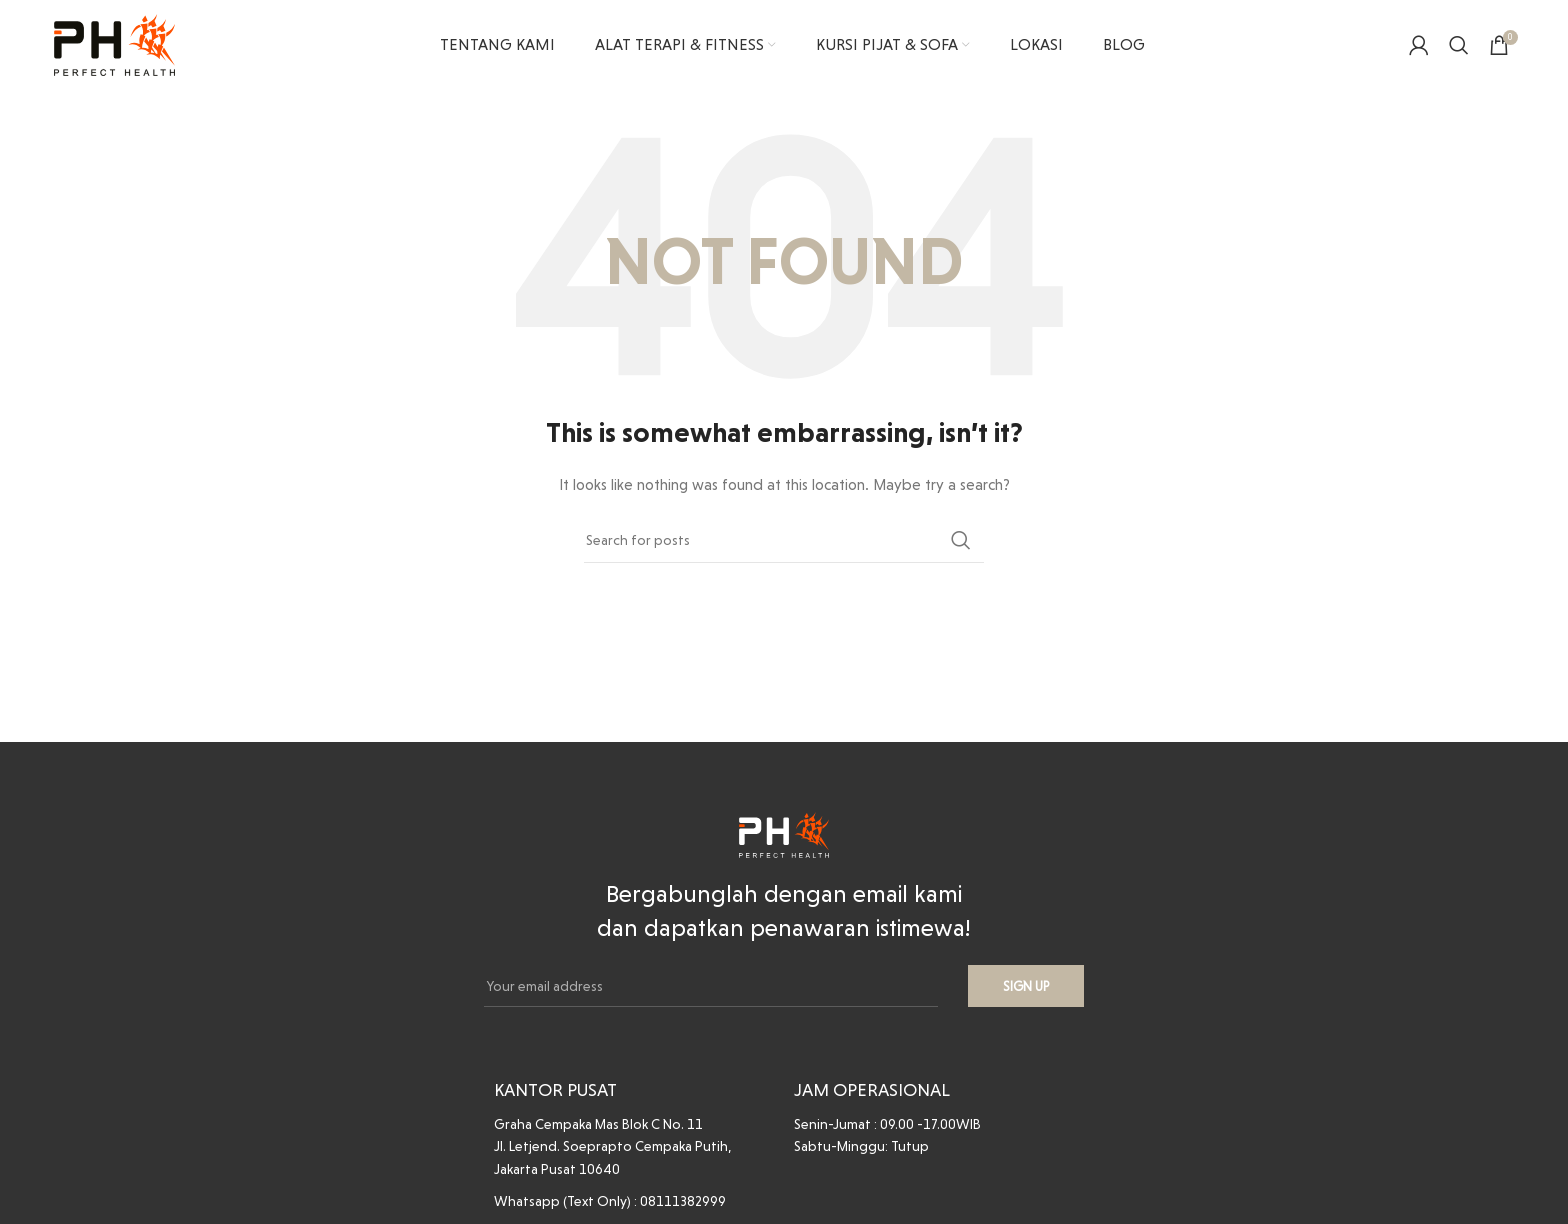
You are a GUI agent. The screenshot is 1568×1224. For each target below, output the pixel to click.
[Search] (1459, 45)
